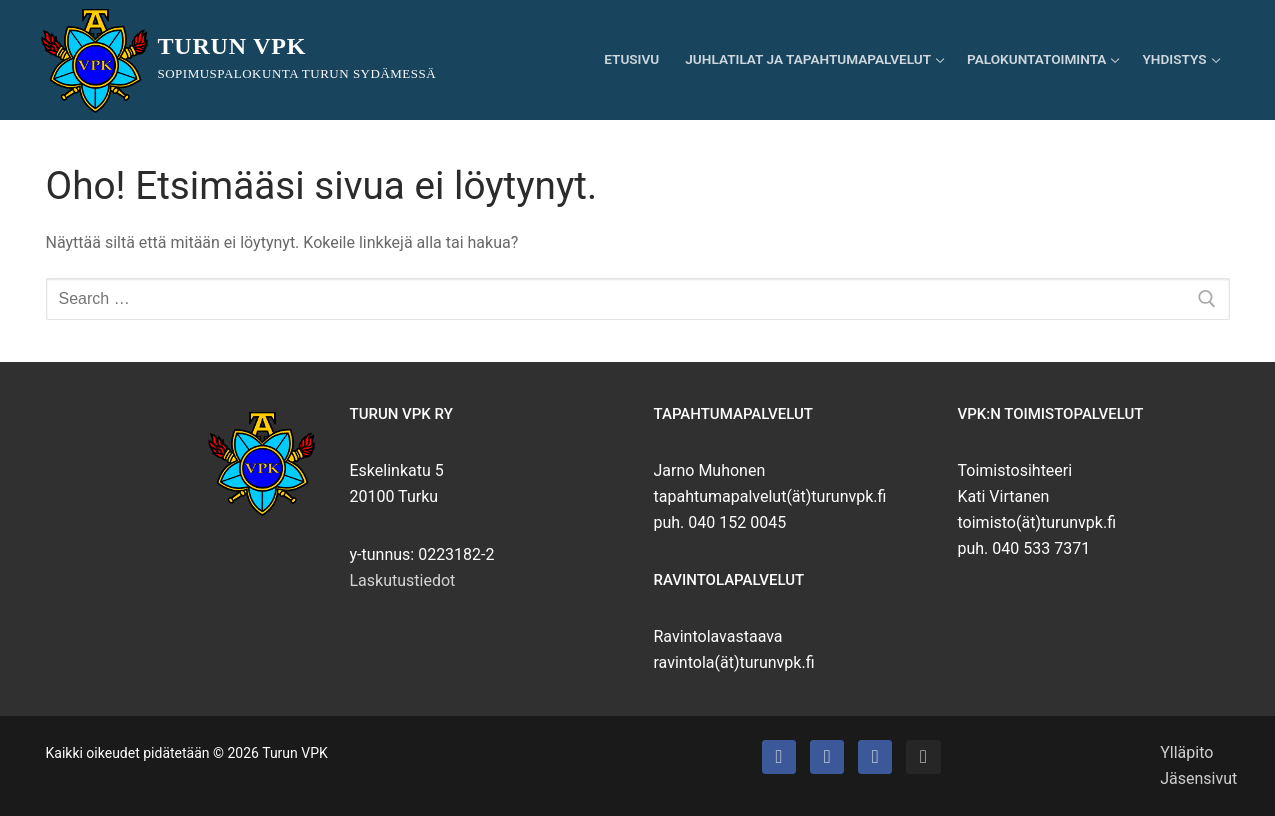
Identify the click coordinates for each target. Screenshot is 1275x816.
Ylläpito (1186, 752)
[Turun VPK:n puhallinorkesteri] (875, 757)
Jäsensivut (1198, 778)
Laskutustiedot (403, 580)
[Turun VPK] (779, 757)
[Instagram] (923, 757)
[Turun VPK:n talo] (827, 757)
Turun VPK (232, 46)
